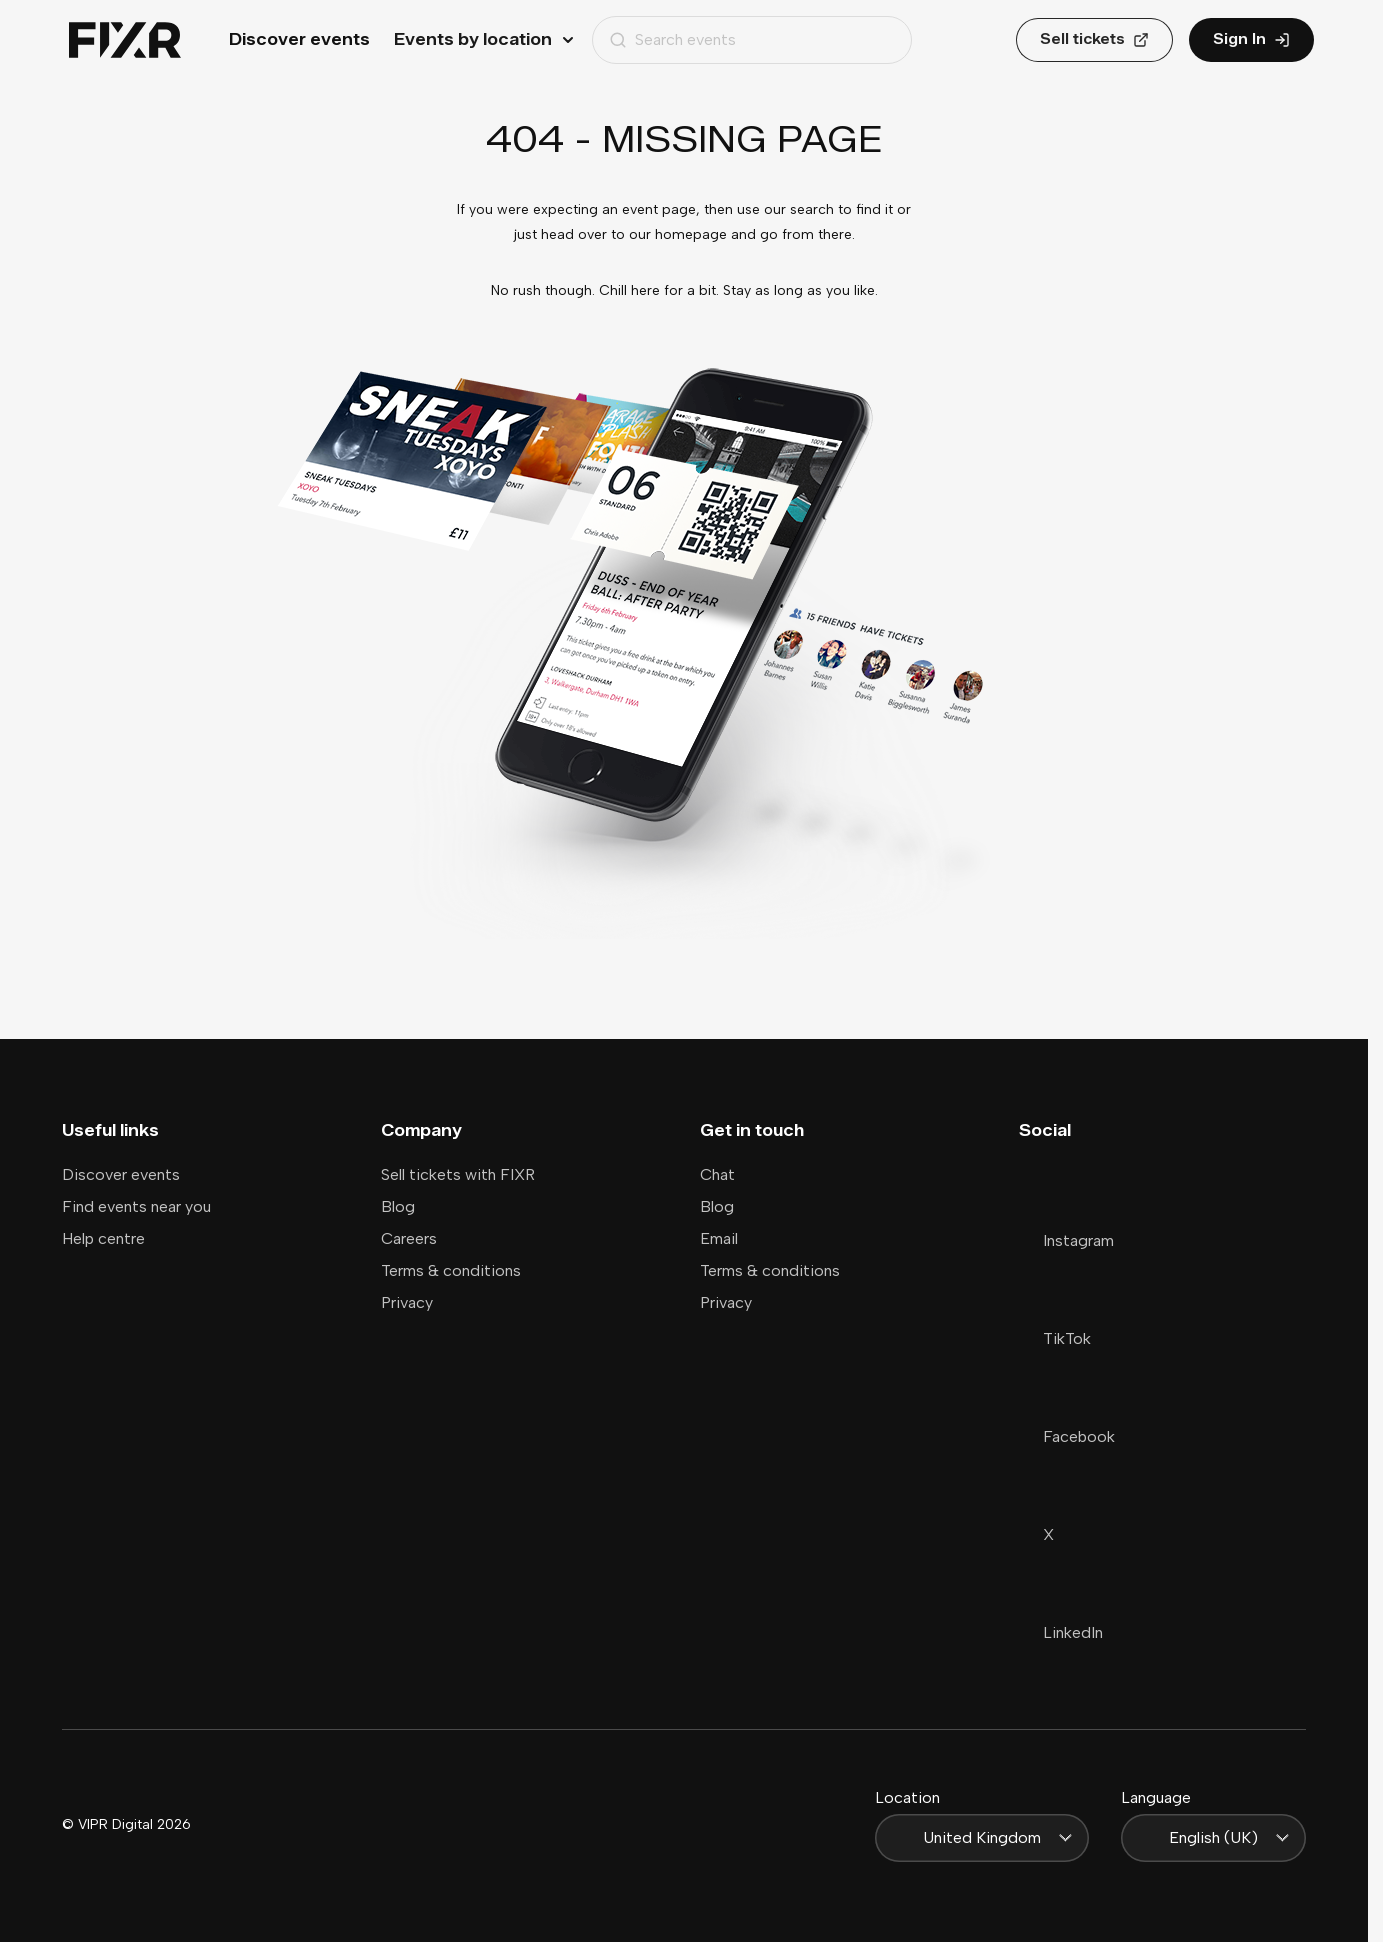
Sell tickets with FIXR (458, 1174)
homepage (691, 234)
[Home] (125, 40)
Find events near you (136, 1206)
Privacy (407, 1302)
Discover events (299, 39)
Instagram (1066, 1240)
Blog (398, 1206)
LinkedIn (1061, 1632)
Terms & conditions (451, 1270)
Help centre (103, 1238)
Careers (409, 1238)
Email (719, 1238)
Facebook (1067, 1436)
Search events (672, 39)
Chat (717, 1174)
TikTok (1055, 1338)
